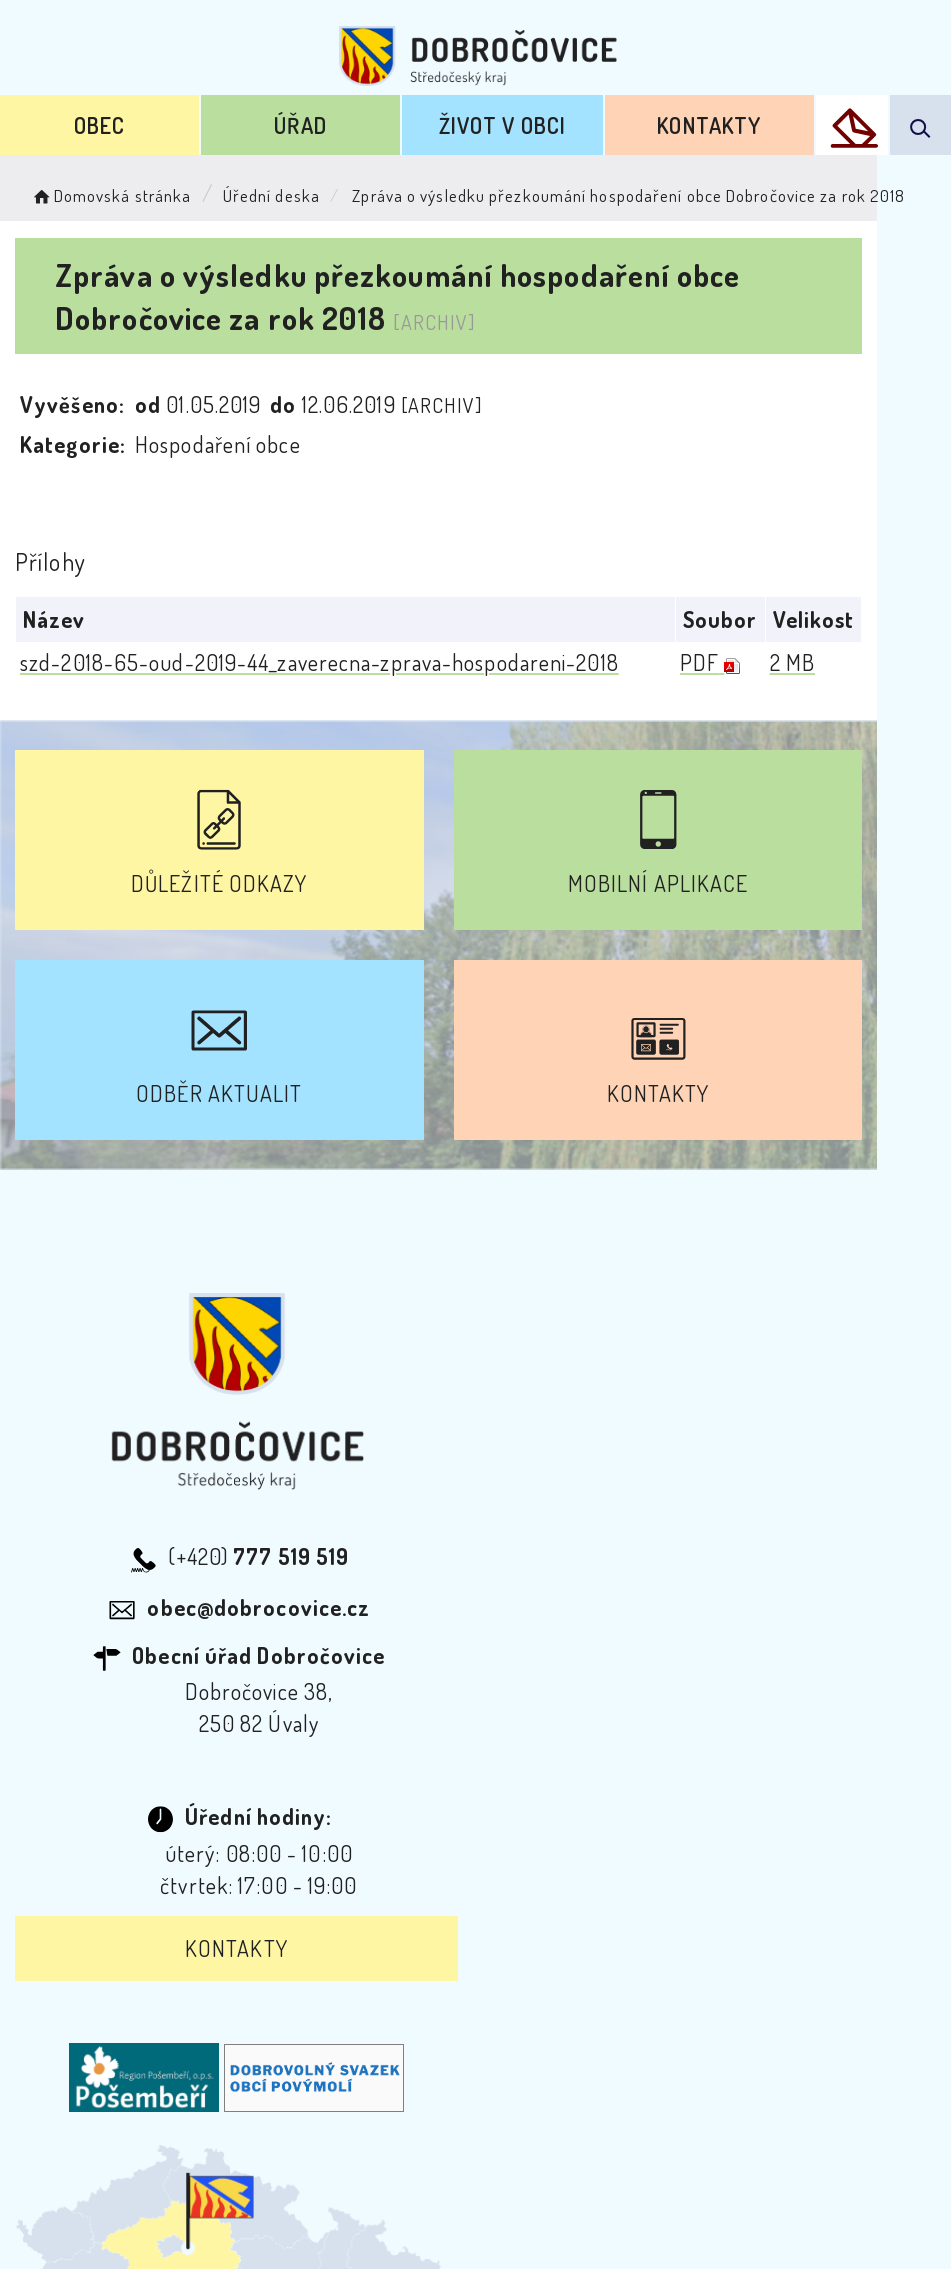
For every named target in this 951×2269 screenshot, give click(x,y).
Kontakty (709, 125)
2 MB (865, 661)
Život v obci (502, 125)
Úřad (300, 125)
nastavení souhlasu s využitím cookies (663, 2222)
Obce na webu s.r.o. (531, 2189)
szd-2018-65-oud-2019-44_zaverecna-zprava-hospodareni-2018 (319, 661)
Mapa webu (635, 2029)
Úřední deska (271, 195)
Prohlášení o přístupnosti (258, 2029)
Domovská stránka (110, 195)
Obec (99, 125)
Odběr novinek (478, 2029)
